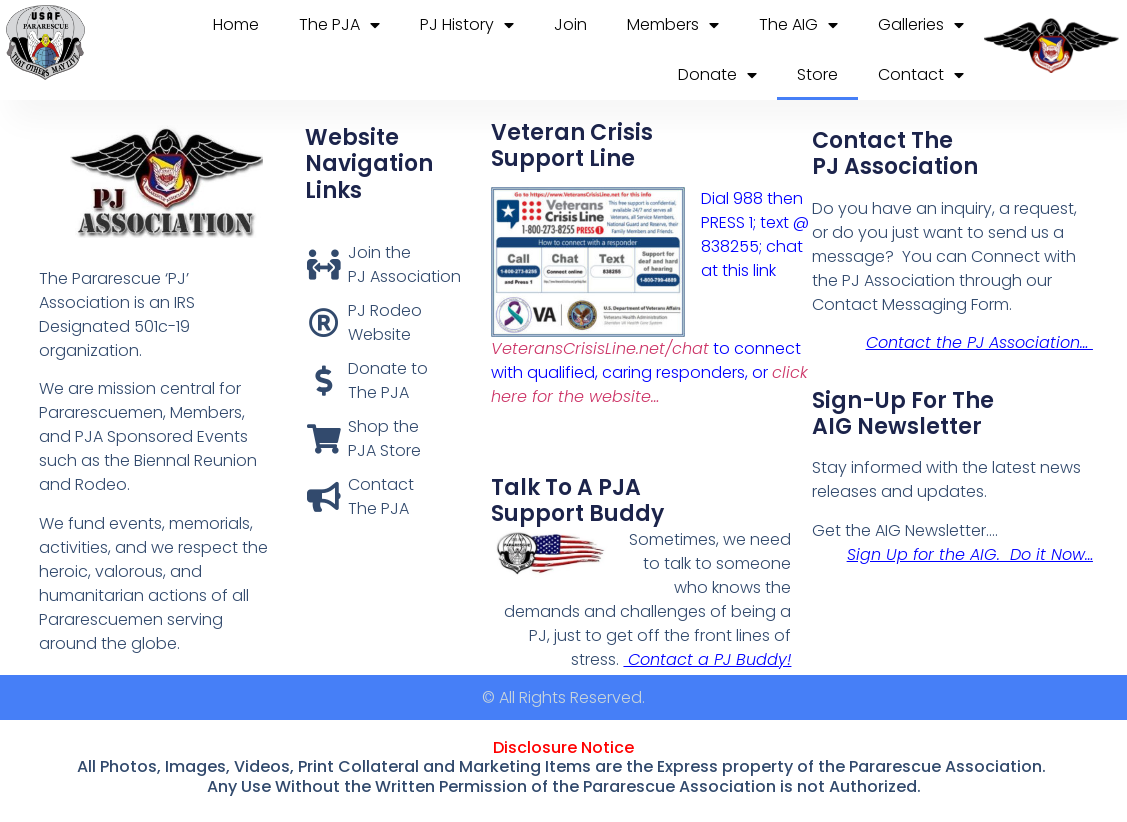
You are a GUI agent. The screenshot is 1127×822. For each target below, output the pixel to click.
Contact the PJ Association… (979, 342)
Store (817, 74)
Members (673, 25)
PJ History (467, 25)
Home (236, 24)
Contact (921, 75)
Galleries (921, 25)
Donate (717, 75)
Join (570, 24)
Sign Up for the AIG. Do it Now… (970, 554)
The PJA (339, 25)
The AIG (798, 25)
